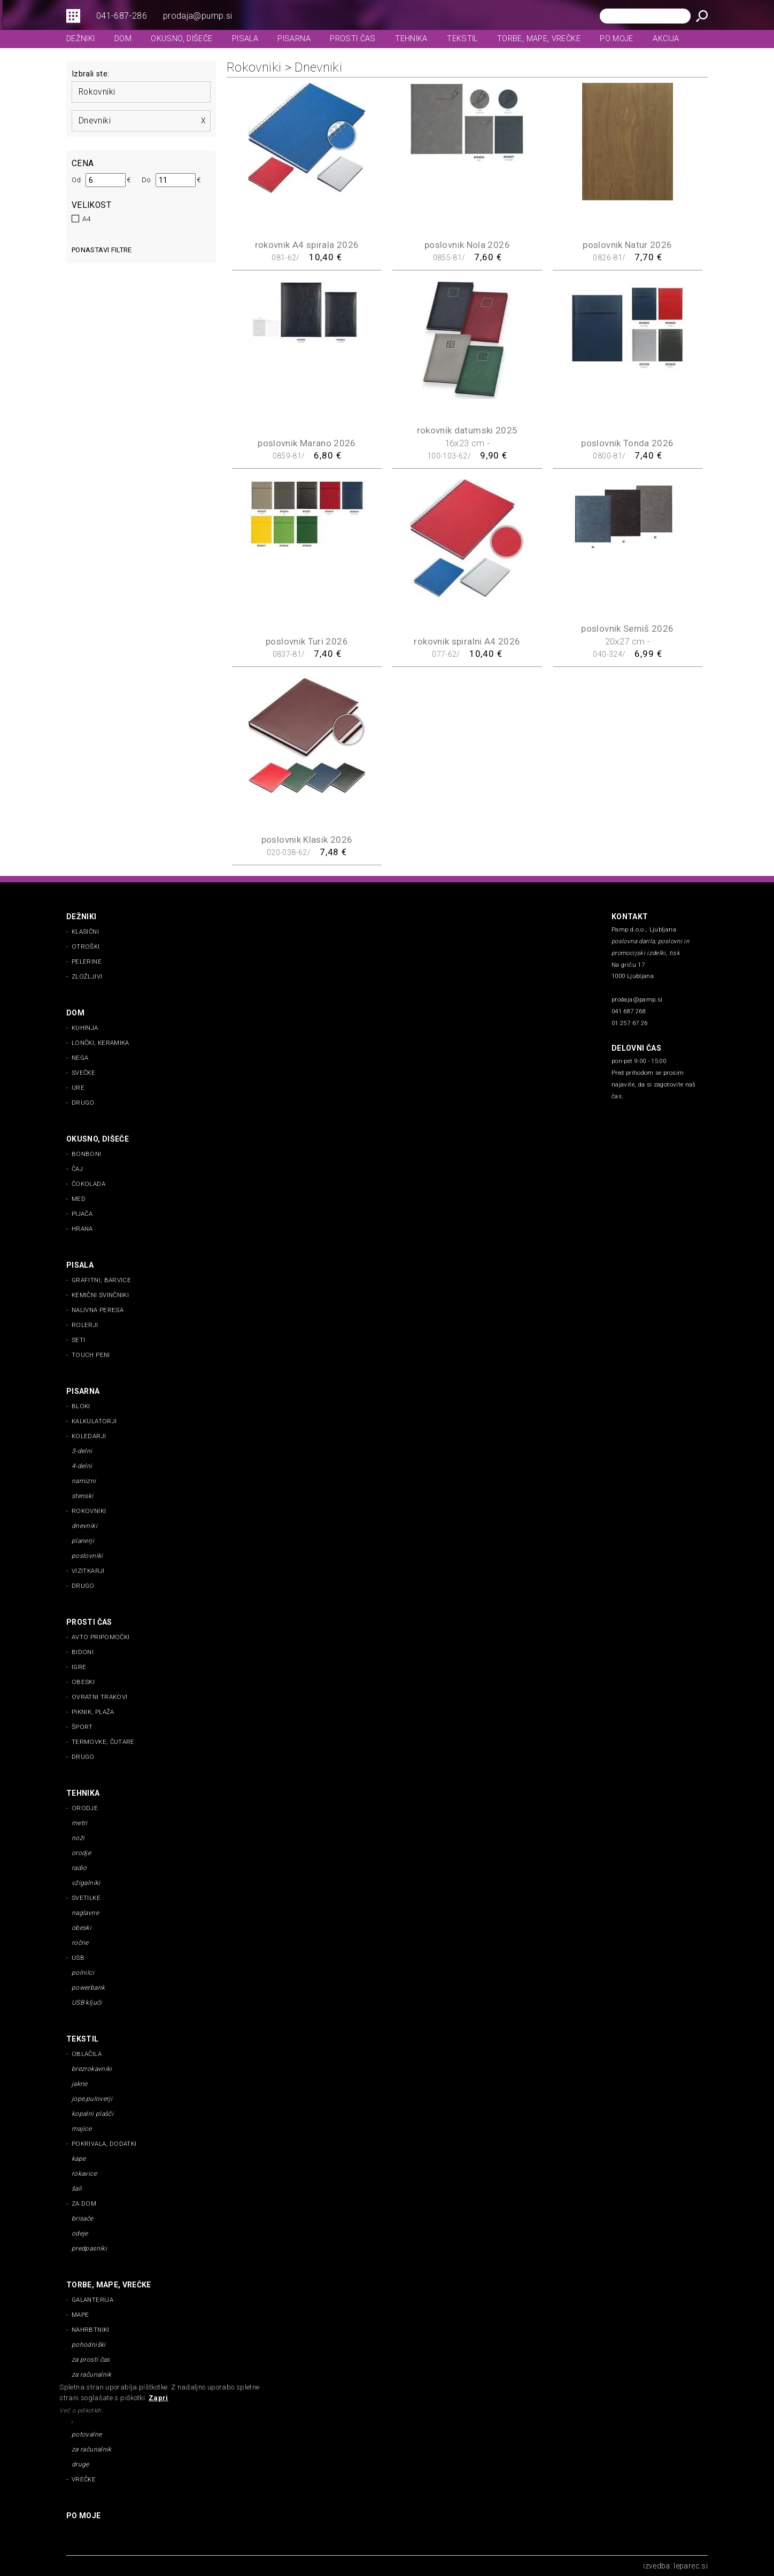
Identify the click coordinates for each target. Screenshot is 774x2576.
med (79, 1198)
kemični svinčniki (100, 1295)
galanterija (92, 2299)
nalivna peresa (97, 1310)
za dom (84, 2203)
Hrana (82, 1228)
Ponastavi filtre (102, 250)
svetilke (86, 1898)
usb (78, 1957)
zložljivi (87, 976)
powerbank (88, 1987)
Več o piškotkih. (81, 2410)
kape (79, 2158)
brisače (83, 2218)
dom (122, 38)
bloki (81, 1406)
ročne (80, 1942)
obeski (83, 1682)
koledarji (89, 1436)
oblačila (87, 2054)
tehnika (411, 38)
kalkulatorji (94, 1421)
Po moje (616, 38)
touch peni (91, 1355)
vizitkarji (88, 1570)
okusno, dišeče (181, 38)
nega (80, 1057)
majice (81, 2128)
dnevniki (95, 121)
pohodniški (89, 2344)
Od (76, 180)
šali (77, 2188)
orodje (85, 1808)
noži (78, 1838)
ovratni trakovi (99, 1697)
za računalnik (92, 2374)
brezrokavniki (92, 2069)
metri (80, 1823)
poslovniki (87, 1555)
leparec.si (691, 2566)
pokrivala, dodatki (104, 2143)
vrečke (84, 2479)
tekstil (462, 38)
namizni (84, 1481)
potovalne (87, 2434)
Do (146, 180)
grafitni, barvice (101, 1280)
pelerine (87, 961)
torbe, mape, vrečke (538, 38)
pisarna (294, 38)
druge (80, 2464)
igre (79, 1667)
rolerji (85, 1325)
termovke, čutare (103, 1741)
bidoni (83, 1652)
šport (82, 1727)
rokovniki (97, 92)
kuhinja (85, 1027)
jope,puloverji (92, 2098)
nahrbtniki (91, 2329)
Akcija (666, 38)
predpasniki (89, 2248)
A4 (86, 219)
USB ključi (87, 2002)
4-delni (82, 1466)
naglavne (85, 1913)
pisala (245, 38)
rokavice (84, 2173)
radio (79, 1868)
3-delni (82, 1451)
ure (78, 1087)
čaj (77, 1169)
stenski (83, 1496)
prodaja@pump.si (197, 16)
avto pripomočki (100, 1637)
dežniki (80, 38)
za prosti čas (91, 2359)
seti (78, 1340)
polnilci (83, 1972)
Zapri (158, 2398)
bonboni (87, 1154)
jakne (80, 2084)
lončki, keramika (100, 1042)
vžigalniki (86, 1883)
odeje (80, 2233)
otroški (86, 946)
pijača (82, 1213)
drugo (83, 1102)
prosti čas (353, 38)
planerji (83, 1541)
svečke (83, 1072)
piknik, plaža (93, 1712)
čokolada (88, 1184)
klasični (85, 931)
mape (80, 2314)
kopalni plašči (92, 2113)
